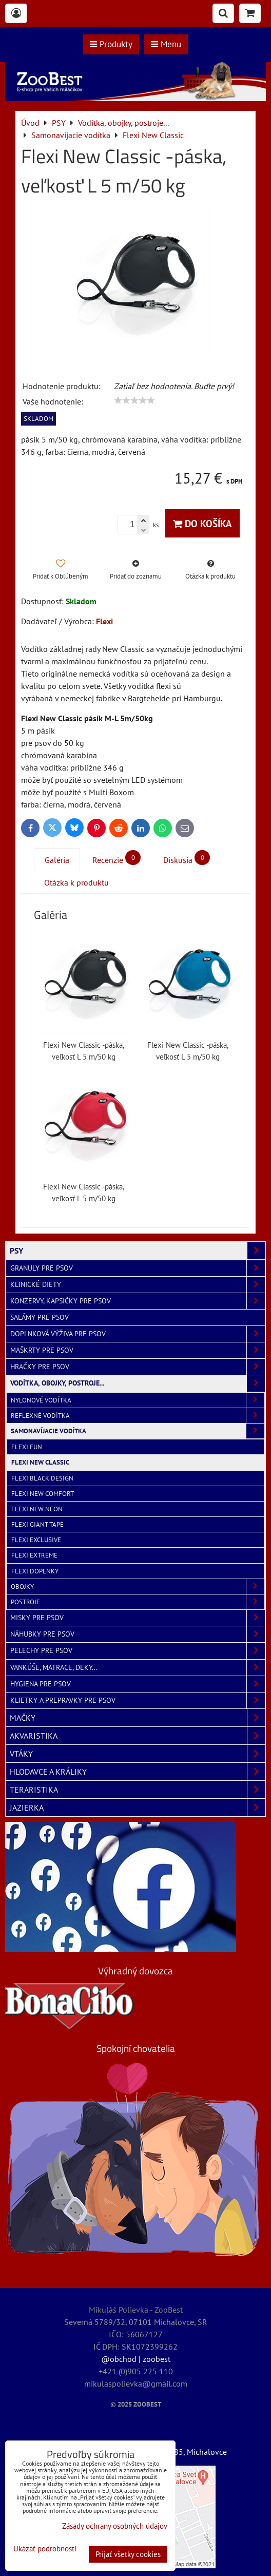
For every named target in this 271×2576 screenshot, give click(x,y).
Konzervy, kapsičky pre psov (137, 1301)
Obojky (137, 1586)
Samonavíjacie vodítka (137, 1431)
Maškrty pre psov (137, 1350)
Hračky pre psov (137, 1367)
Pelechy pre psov (137, 1651)
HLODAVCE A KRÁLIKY (137, 1771)
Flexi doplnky (35, 1571)
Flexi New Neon (37, 1509)
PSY (137, 1250)
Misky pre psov (137, 1618)
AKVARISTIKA (137, 1735)
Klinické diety (137, 1285)
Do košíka (202, 523)
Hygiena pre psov (137, 1684)
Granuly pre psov (137, 1268)
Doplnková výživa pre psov (137, 1334)
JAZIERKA (137, 1807)
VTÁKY (137, 1753)
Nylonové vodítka (137, 1400)
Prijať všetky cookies (128, 2554)
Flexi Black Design (42, 1478)
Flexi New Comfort (42, 1493)
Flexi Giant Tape (37, 1524)
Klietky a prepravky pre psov (137, 1700)
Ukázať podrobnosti (44, 2549)
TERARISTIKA (137, 1789)
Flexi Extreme (34, 1555)
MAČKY (137, 1717)
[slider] (134, 400)
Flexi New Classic (40, 1462)
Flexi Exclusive (36, 1539)
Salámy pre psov (39, 1317)
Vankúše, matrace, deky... (137, 1668)
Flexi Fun (26, 1447)
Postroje (137, 1601)
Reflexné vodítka (137, 1415)
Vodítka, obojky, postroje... (137, 1383)
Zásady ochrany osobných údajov (114, 2526)
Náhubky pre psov (137, 1634)
